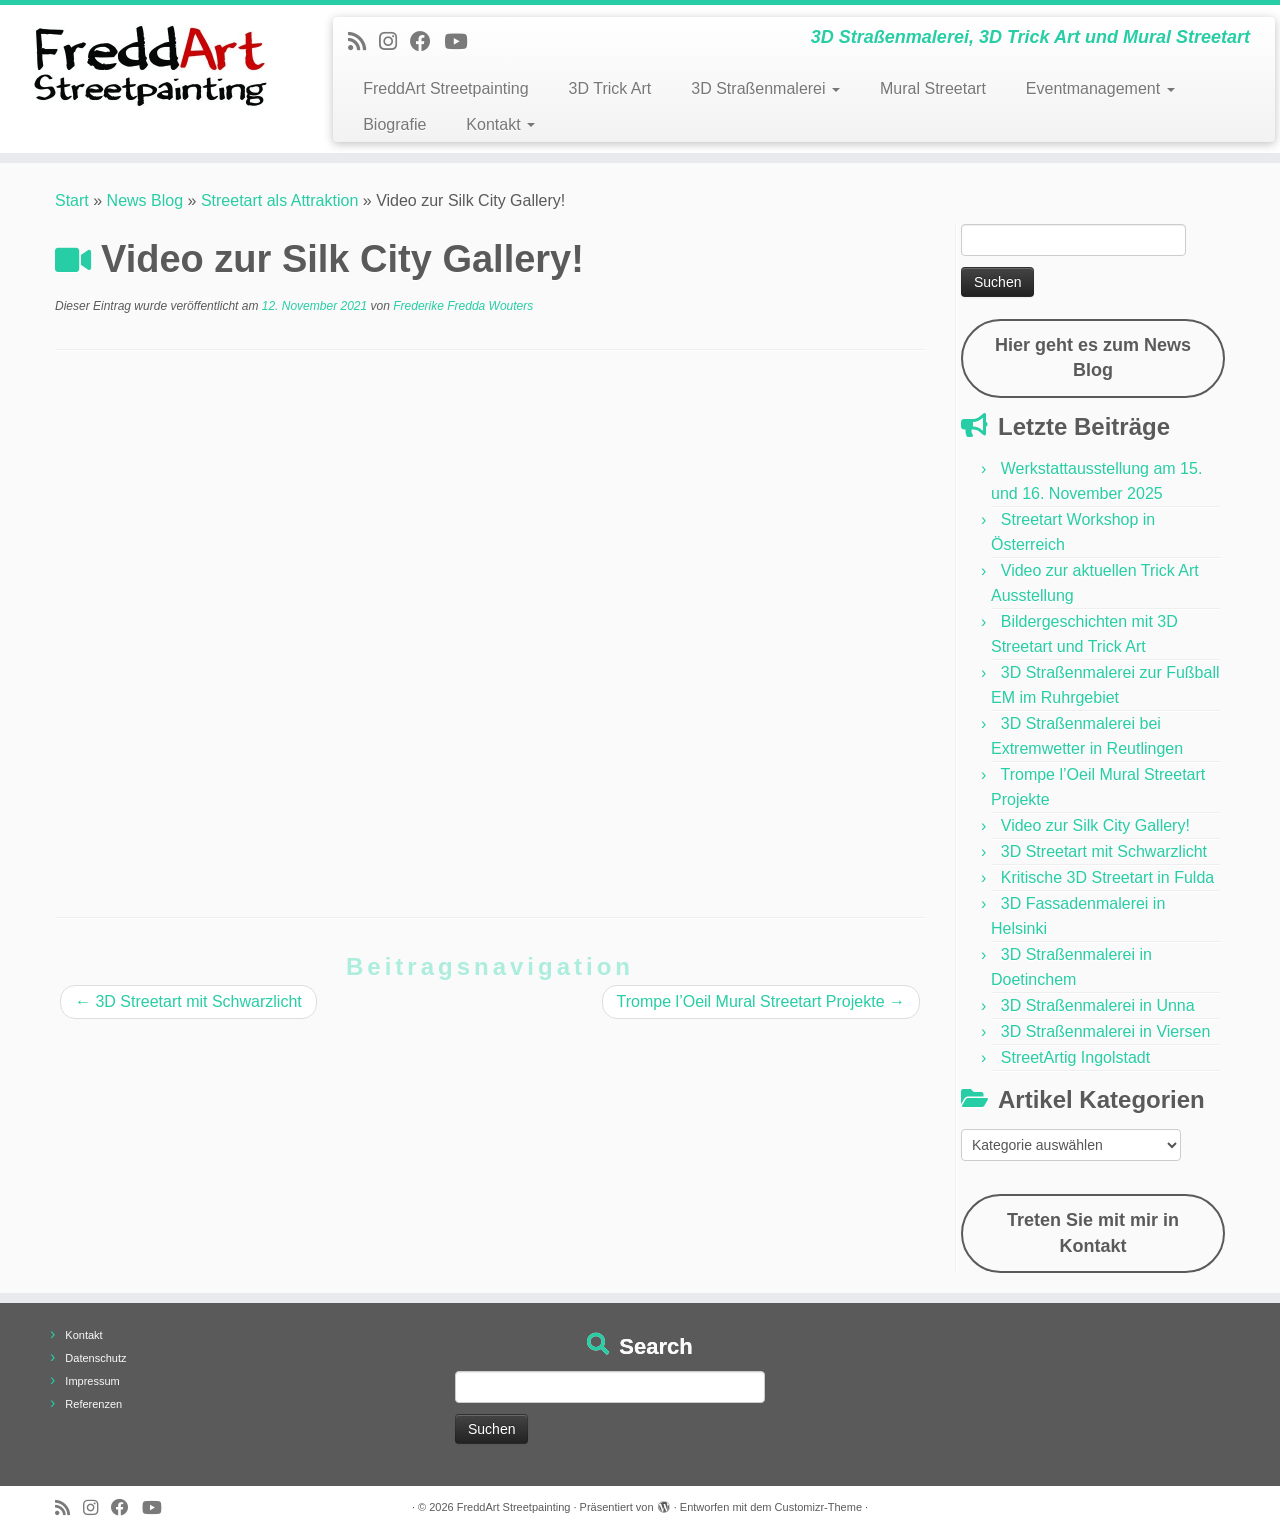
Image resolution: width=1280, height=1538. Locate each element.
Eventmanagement (1100, 88)
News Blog (145, 200)
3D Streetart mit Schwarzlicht (188, 1001)
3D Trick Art (610, 88)
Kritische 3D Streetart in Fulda (1107, 877)
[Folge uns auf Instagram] (394, 41)
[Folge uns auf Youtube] (462, 41)
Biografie (394, 124)
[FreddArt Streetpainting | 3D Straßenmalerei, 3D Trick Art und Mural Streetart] (147, 65)
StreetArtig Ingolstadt (1075, 1057)
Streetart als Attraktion (279, 200)
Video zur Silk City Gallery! (1095, 825)
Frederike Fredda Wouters (463, 306)
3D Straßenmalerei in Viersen (1106, 1031)
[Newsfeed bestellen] (363, 41)
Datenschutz (95, 1358)
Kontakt (500, 124)
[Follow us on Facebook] (427, 41)
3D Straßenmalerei (765, 88)
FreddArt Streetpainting (445, 88)
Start (72, 200)
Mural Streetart (933, 88)
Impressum (92, 1381)
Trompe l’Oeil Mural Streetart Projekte (761, 1001)
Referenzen (93, 1404)
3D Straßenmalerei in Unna (1098, 1005)
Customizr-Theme (818, 1507)
